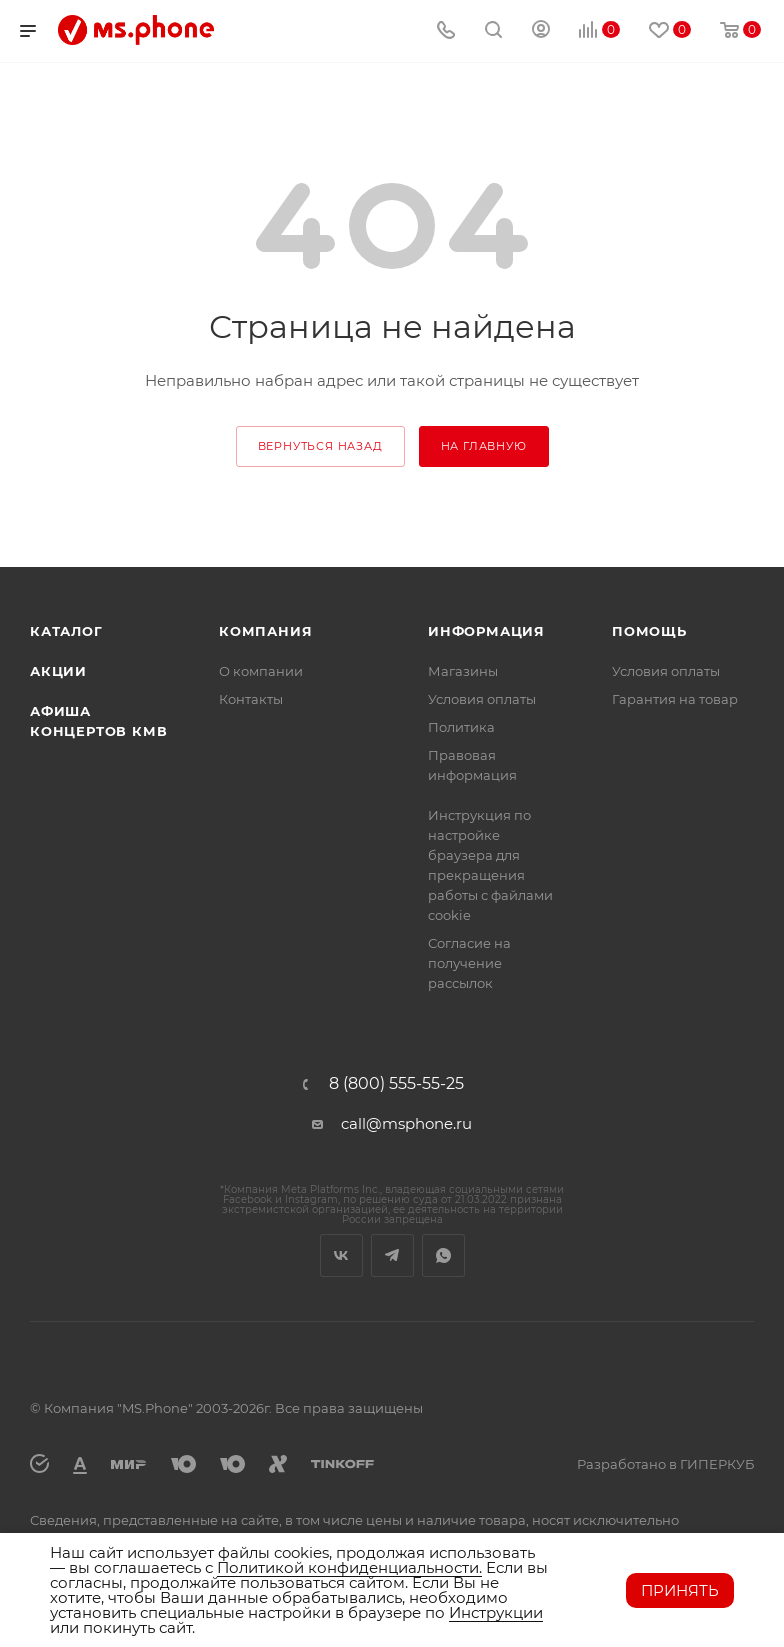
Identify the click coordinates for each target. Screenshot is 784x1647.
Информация (486, 631)
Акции (58, 671)
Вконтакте (341, 1255)
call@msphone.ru (406, 1123)
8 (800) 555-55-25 (396, 1084)
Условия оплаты (482, 699)
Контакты (251, 699)
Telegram (392, 1255)
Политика (461, 727)
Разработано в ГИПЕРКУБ (665, 1464)
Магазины (463, 671)
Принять (680, 1590)
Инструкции (496, 1612)
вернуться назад (320, 446)
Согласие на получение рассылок (469, 963)
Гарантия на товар (675, 699)
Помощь (649, 631)
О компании (261, 671)
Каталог (66, 631)
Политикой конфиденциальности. (349, 1567)
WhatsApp (443, 1255)
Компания (265, 631)
